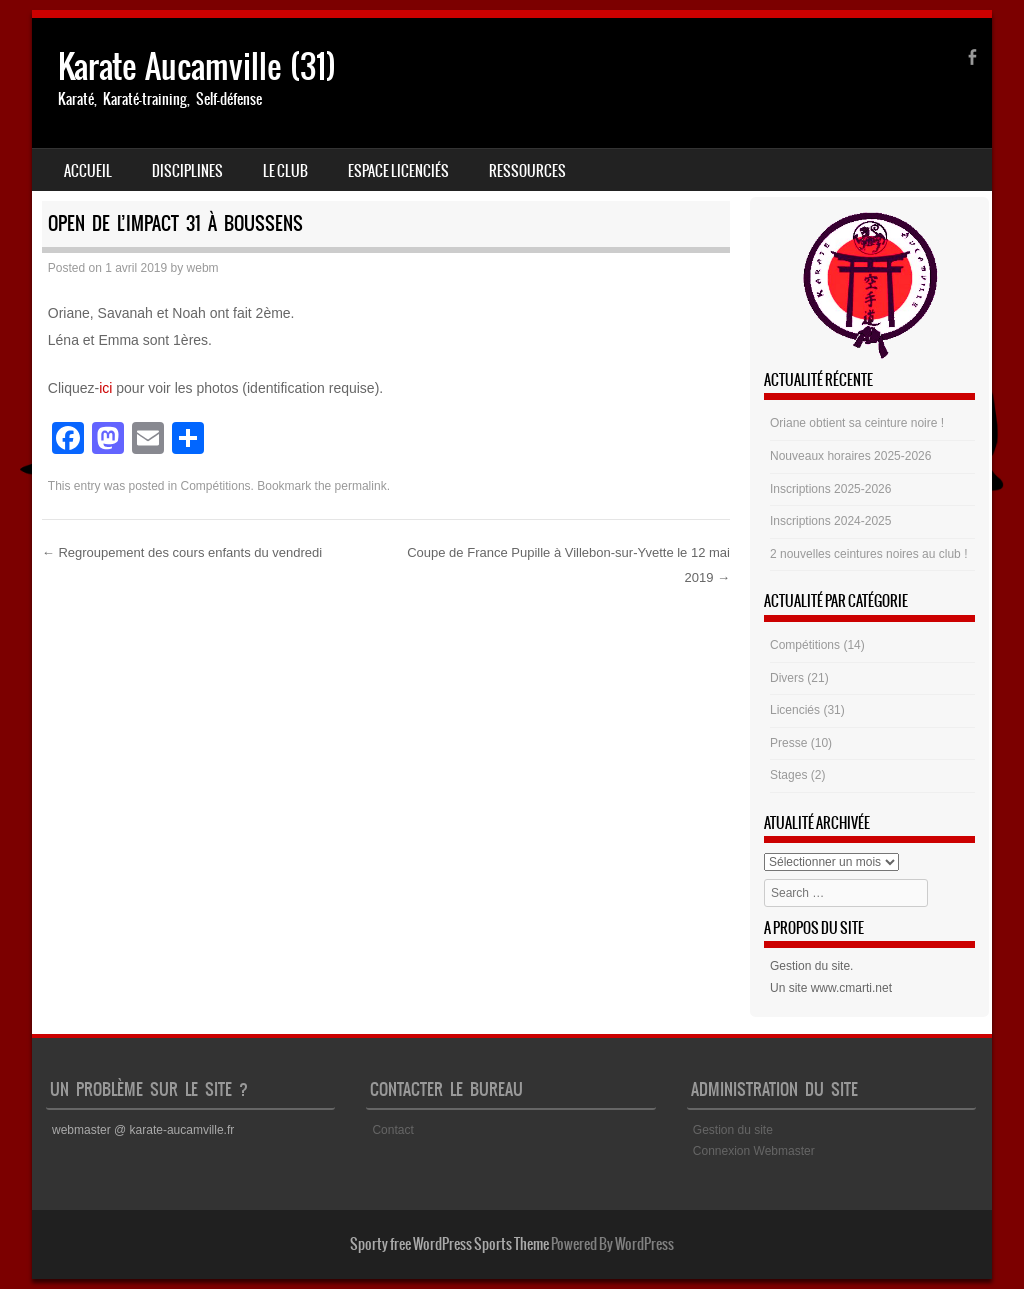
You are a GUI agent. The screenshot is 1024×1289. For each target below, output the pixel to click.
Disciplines (187, 171)
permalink (361, 486)
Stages (788, 775)
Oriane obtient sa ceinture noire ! (857, 423)
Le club (285, 171)
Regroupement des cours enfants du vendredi (182, 552)
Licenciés (795, 710)
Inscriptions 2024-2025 (830, 521)
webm (203, 268)
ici (105, 388)
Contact (392, 1130)
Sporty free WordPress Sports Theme (449, 1244)
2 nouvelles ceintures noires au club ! (868, 554)
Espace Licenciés (398, 171)
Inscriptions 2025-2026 (830, 489)
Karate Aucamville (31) (197, 66)
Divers (787, 678)
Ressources (527, 171)
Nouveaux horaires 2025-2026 (850, 456)
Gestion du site (810, 966)
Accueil (88, 171)
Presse (788, 743)
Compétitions (216, 486)
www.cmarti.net (851, 988)
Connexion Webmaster (754, 1151)
